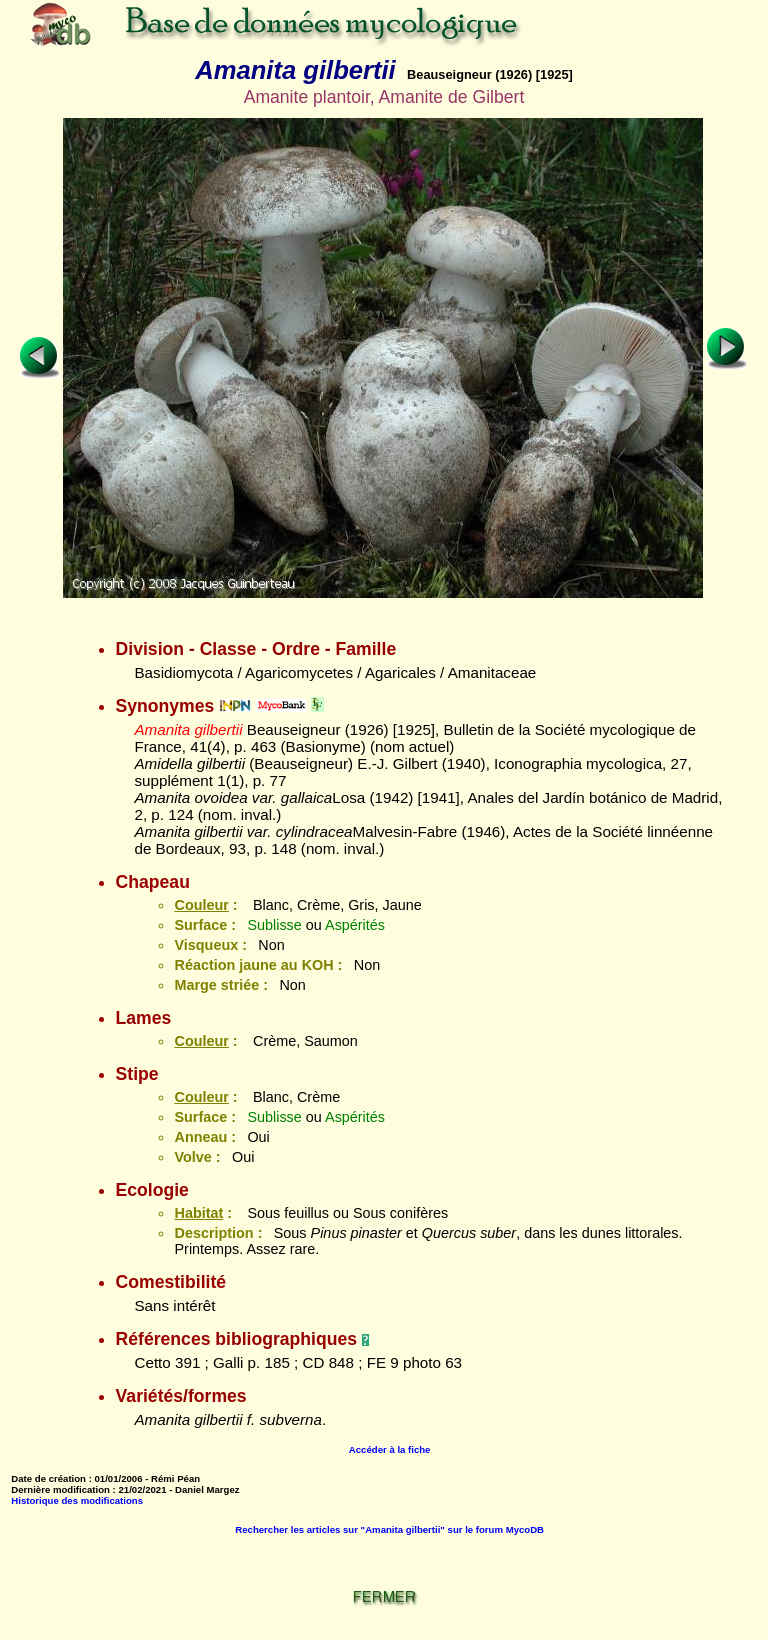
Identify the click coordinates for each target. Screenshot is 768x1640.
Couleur (201, 905)
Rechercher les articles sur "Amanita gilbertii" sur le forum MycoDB (389, 1529)
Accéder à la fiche (390, 1449)
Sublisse (274, 925)
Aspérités (355, 925)
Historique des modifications (77, 1500)
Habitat (198, 1213)
